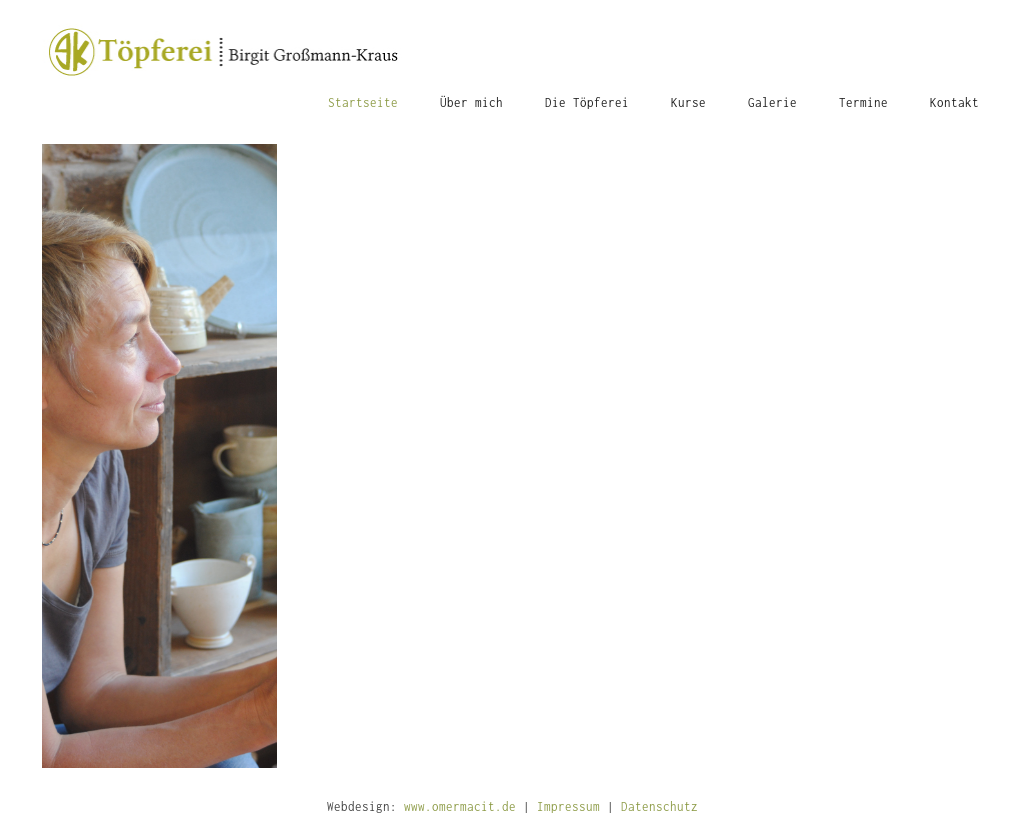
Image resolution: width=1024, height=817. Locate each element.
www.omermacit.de (460, 806)
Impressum (568, 806)
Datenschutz (659, 806)
